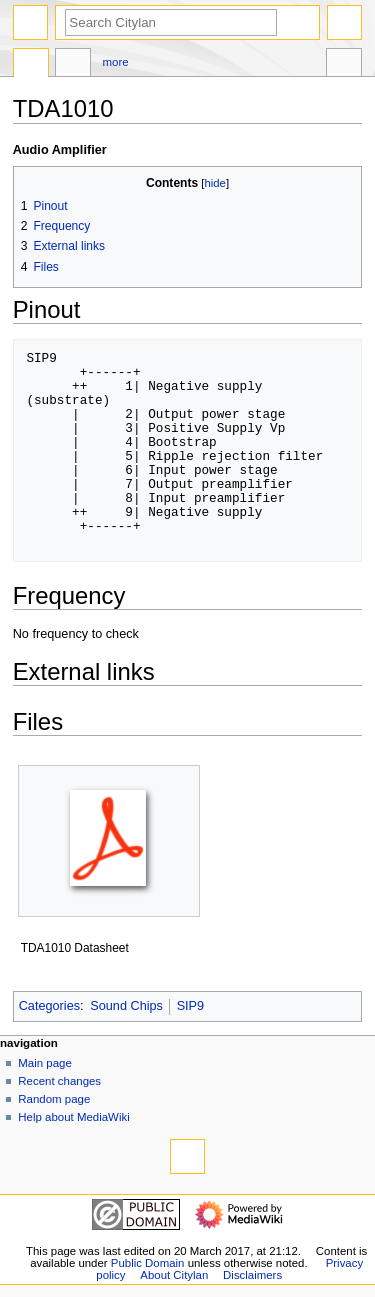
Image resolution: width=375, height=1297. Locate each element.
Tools (344, 65)
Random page (54, 1099)
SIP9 (191, 1006)
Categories (49, 1006)
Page (31, 65)
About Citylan (174, 1275)
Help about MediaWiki (73, 1117)
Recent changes (59, 1081)
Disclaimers (252, 1275)
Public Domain (148, 1263)
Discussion (73, 65)
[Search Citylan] (171, 22)
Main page (45, 1063)
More (116, 62)
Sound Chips (126, 1006)
